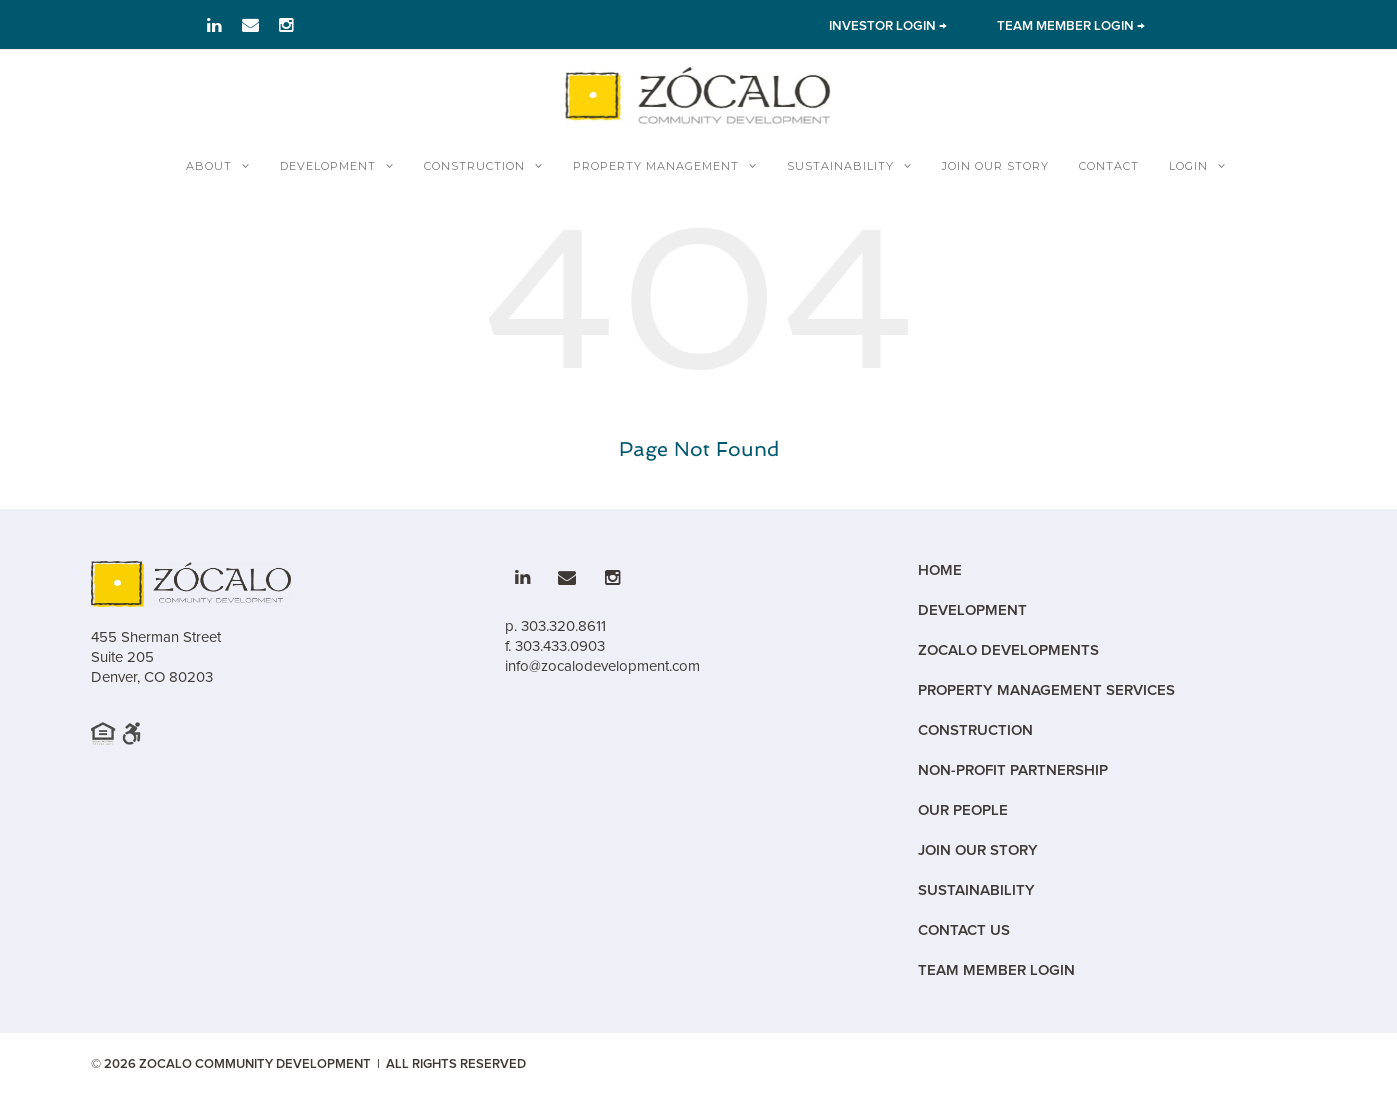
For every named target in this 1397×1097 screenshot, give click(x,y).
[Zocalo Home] (699, 95)
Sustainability (840, 166)
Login (1188, 166)
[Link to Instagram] (286, 25)
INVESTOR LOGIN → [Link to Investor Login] (888, 26)
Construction (474, 166)
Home (940, 570)
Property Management (656, 166)
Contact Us (964, 930)
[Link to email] (250, 25)
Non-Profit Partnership (1013, 770)
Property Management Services (1046, 690)
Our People (963, 810)
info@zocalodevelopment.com (602, 666)
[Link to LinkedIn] (214, 25)
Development (328, 166)
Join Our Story (995, 166)
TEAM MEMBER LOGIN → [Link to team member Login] (1071, 26)
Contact (1109, 166)
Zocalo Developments (1008, 650)
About (209, 166)
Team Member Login (996, 970)
